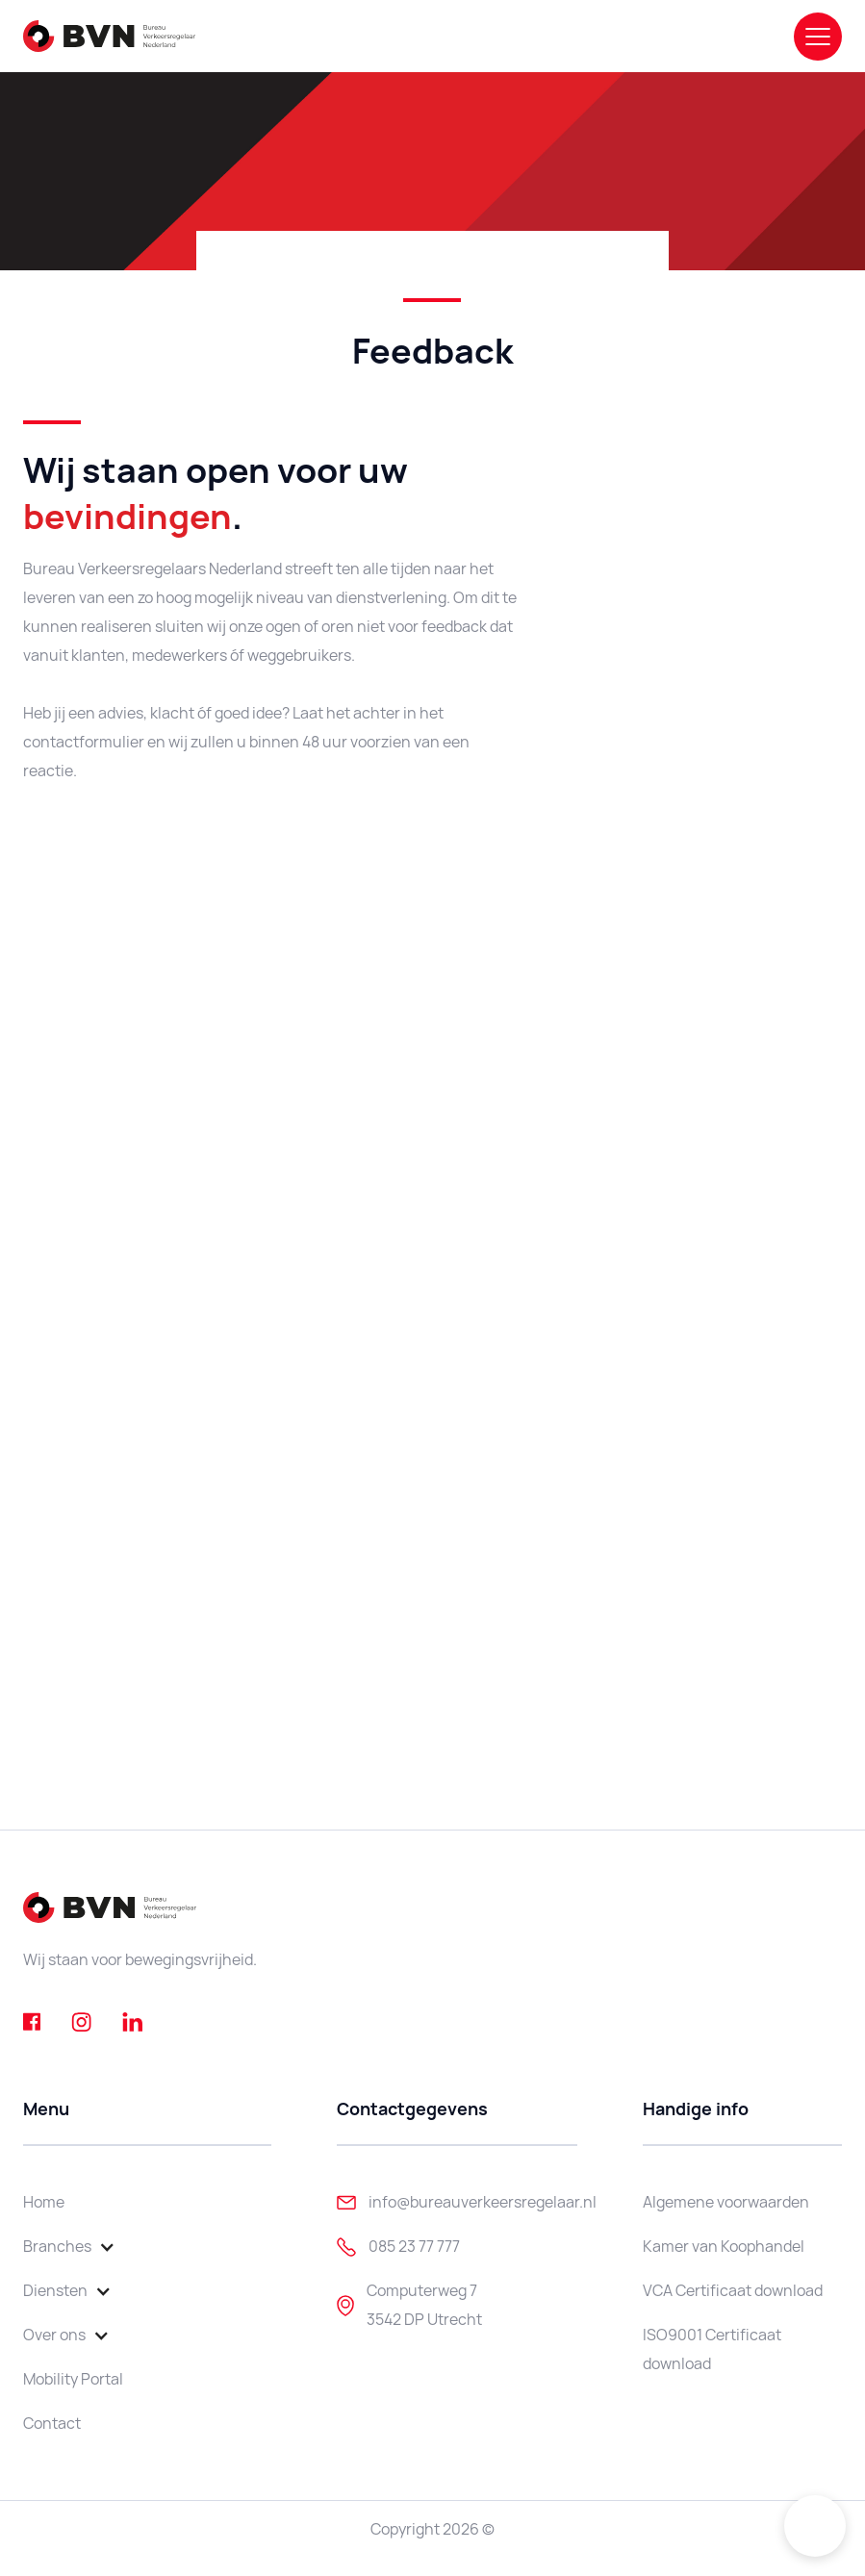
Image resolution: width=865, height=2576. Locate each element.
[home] (109, 35)
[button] (79, 2247)
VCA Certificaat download (733, 2291)
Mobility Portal (73, 2379)
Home (43, 2202)
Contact (52, 2423)
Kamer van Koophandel (723, 2246)
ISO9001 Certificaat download (712, 2349)
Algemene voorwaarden (726, 2202)
